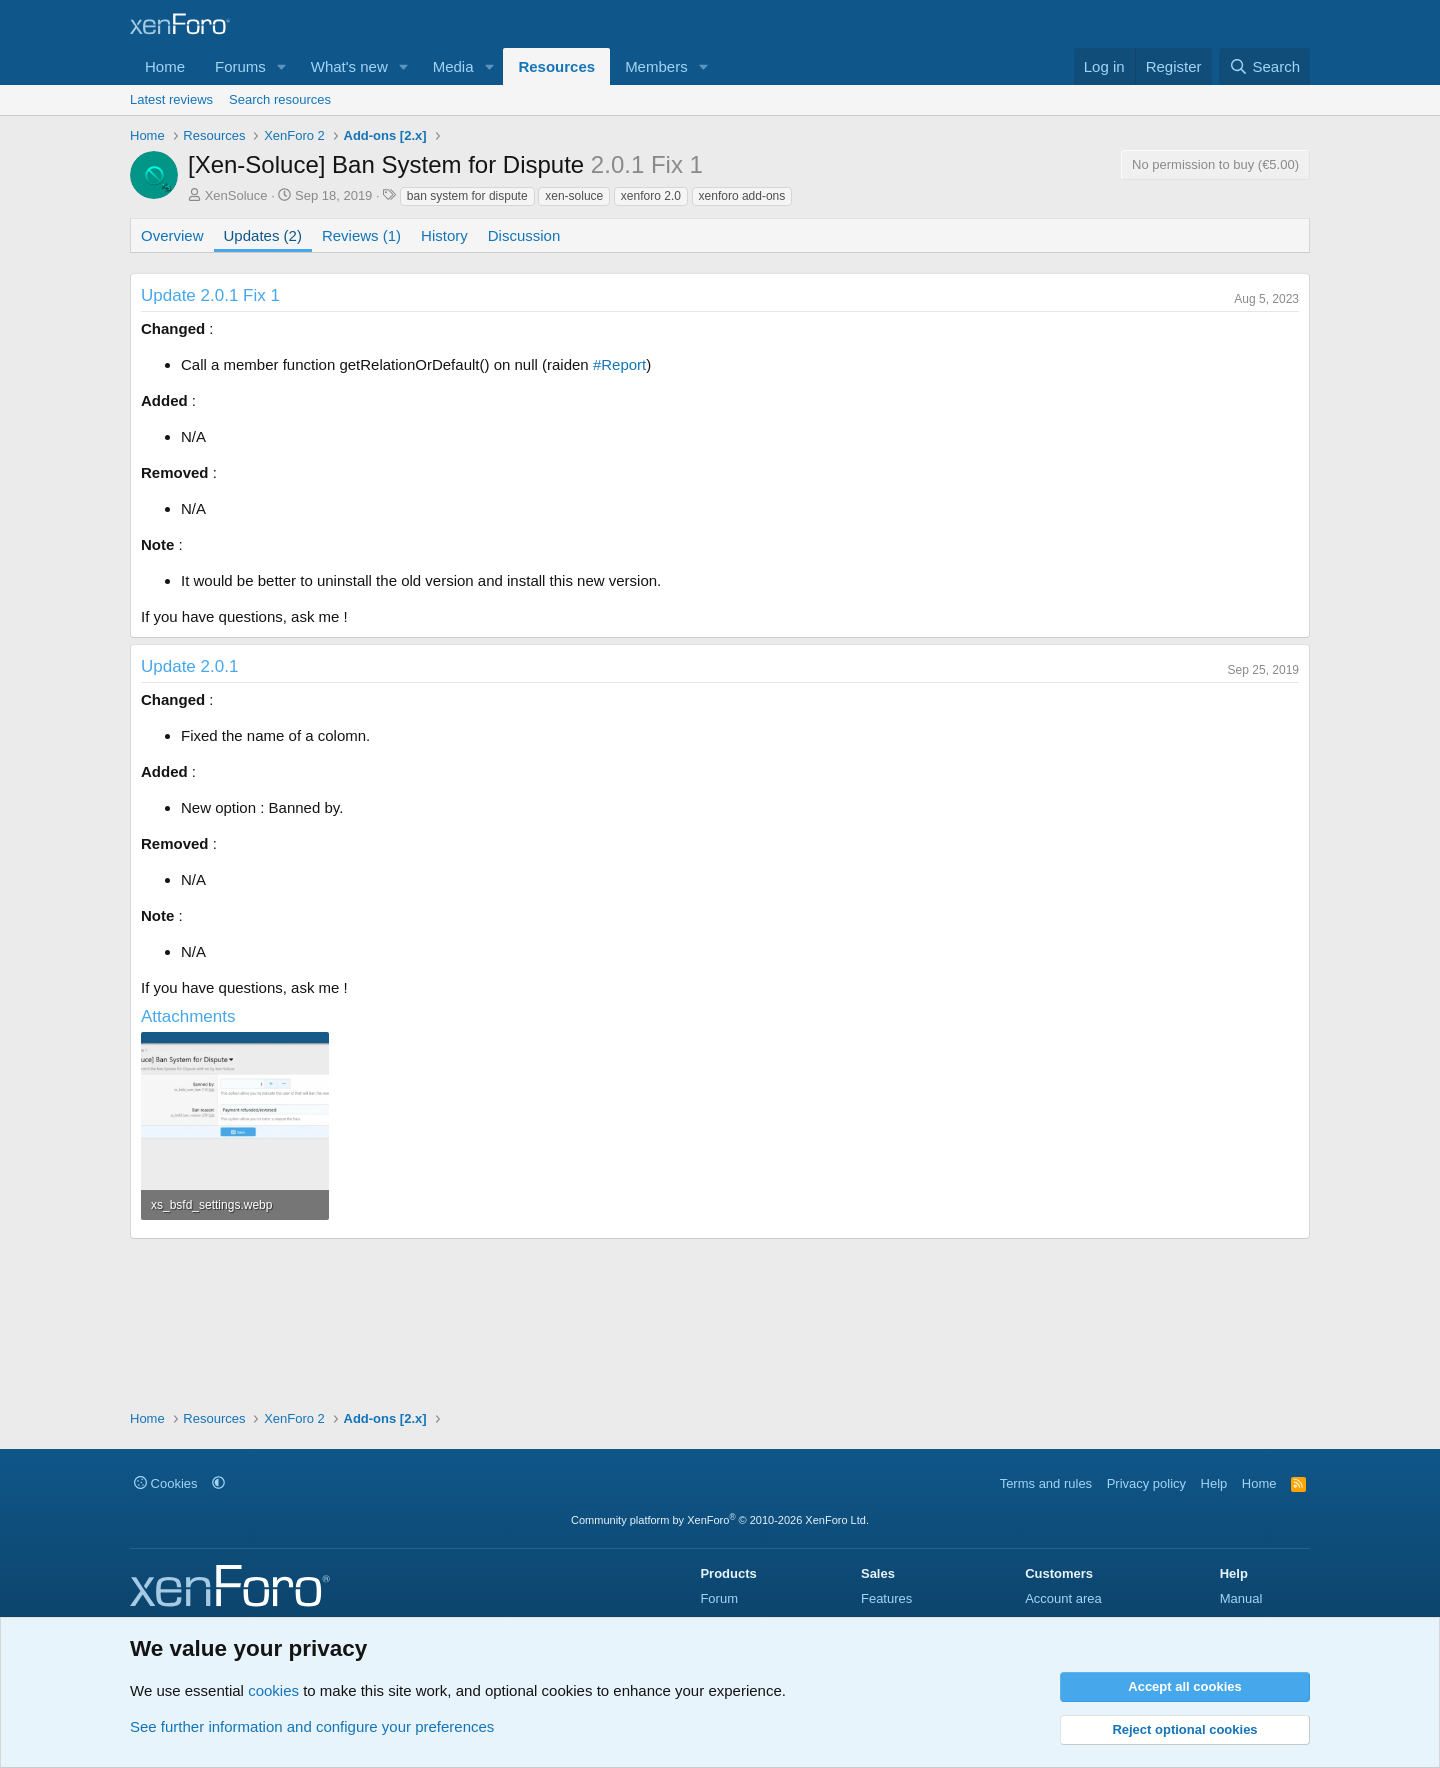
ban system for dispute (467, 196)
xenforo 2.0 (651, 196)
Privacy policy (1146, 1483)
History (444, 235)
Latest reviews (171, 99)
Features (886, 1598)
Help (1214, 1483)
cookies (273, 1690)
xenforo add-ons (742, 196)
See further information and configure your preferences (312, 1726)
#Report (619, 364)
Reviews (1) (361, 235)
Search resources (280, 99)
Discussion (524, 235)
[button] (282, 66)
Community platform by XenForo (720, 1520)
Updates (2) (263, 235)
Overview (172, 235)
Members (656, 66)
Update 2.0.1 (189, 666)
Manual (1241, 1598)
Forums (240, 66)
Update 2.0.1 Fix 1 (210, 295)
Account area (1063, 1598)
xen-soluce (574, 196)
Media (453, 66)
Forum (719, 1598)
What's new (349, 66)
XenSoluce (236, 195)
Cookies (166, 1483)
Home (165, 66)
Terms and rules (1046, 1483)
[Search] (1264, 66)
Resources (556, 66)
